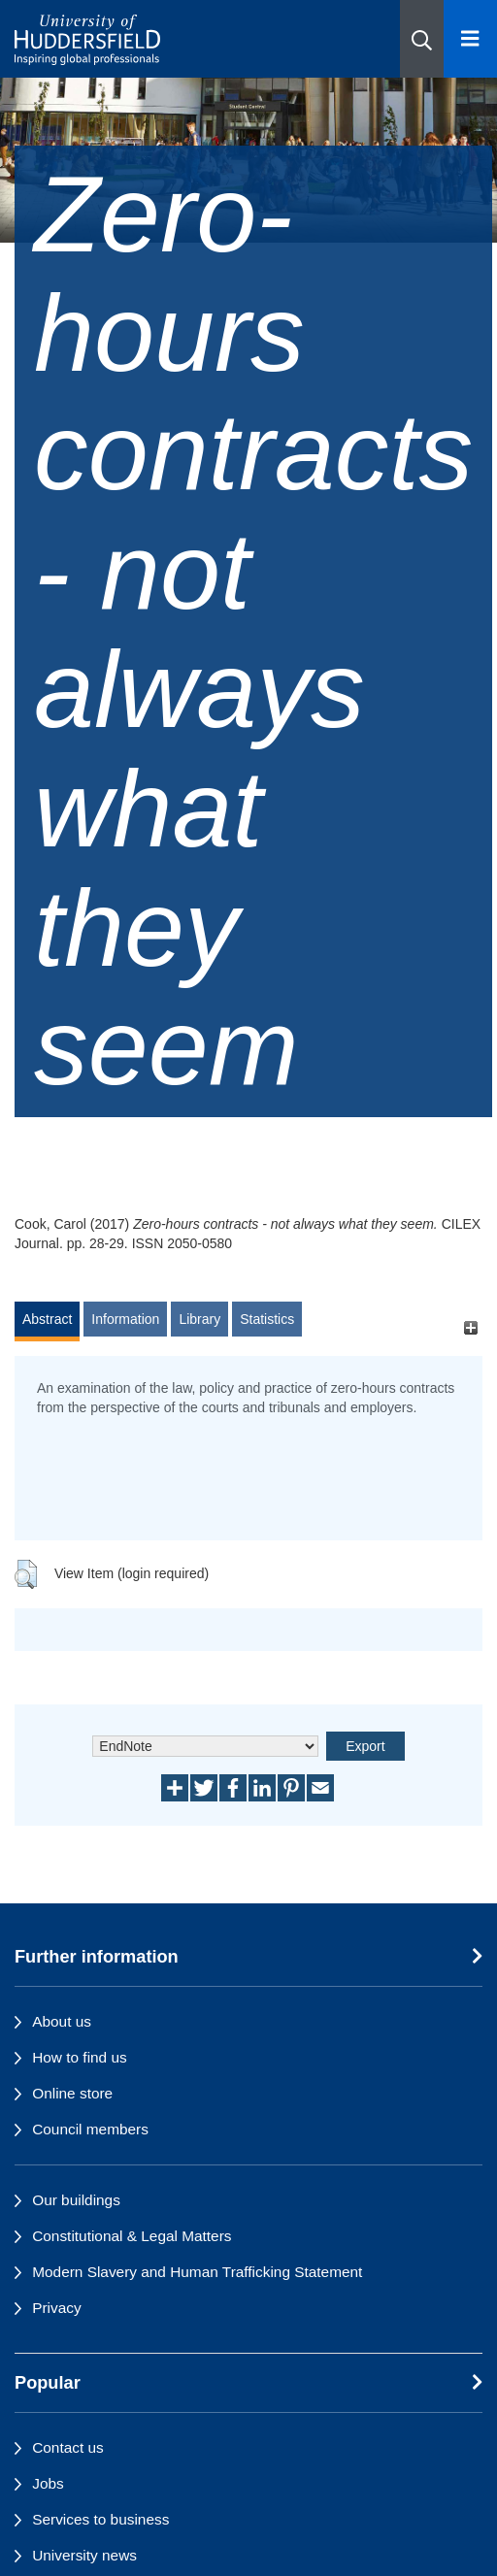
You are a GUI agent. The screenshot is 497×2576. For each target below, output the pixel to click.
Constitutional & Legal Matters (131, 2236)
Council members (90, 2129)
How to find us (79, 2057)
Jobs (48, 2483)
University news (84, 2555)
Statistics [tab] (267, 1319)
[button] (422, 39)
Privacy (56, 2307)
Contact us (68, 2447)
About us (61, 2021)
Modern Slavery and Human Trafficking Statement (197, 2271)
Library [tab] (199, 1319)
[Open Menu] (470, 39)
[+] (470, 1328)
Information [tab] (125, 1319)
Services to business (100, 2519)
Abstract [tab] (47, 1319)
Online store (72, 2093)
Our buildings (76, 2200)
